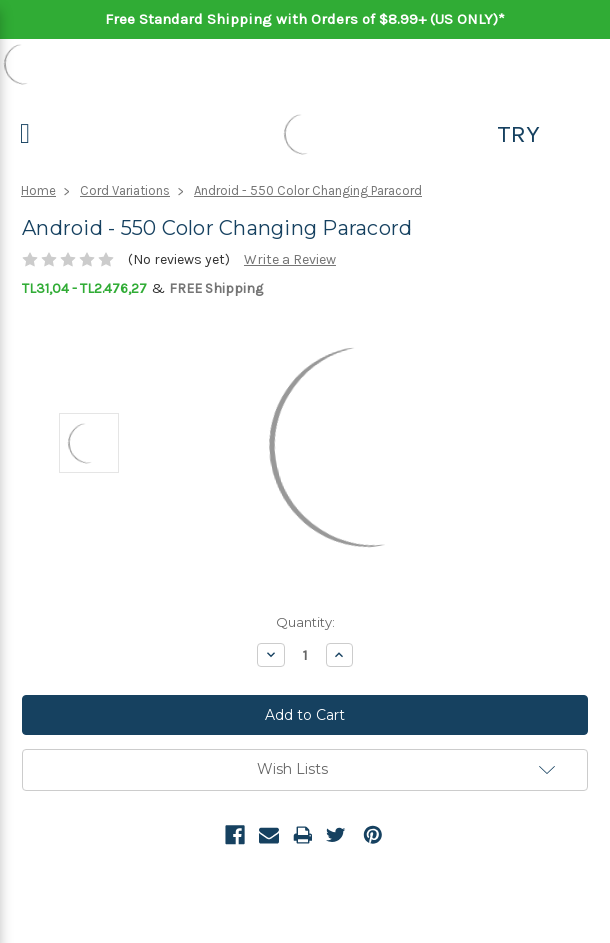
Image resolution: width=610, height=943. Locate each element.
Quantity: (305, 622)
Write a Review (290, 259)
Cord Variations (125, 190)
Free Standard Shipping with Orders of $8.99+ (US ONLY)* (305, 19)
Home (38, 190)
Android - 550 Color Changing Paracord (308, 190)
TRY (518, 134)
